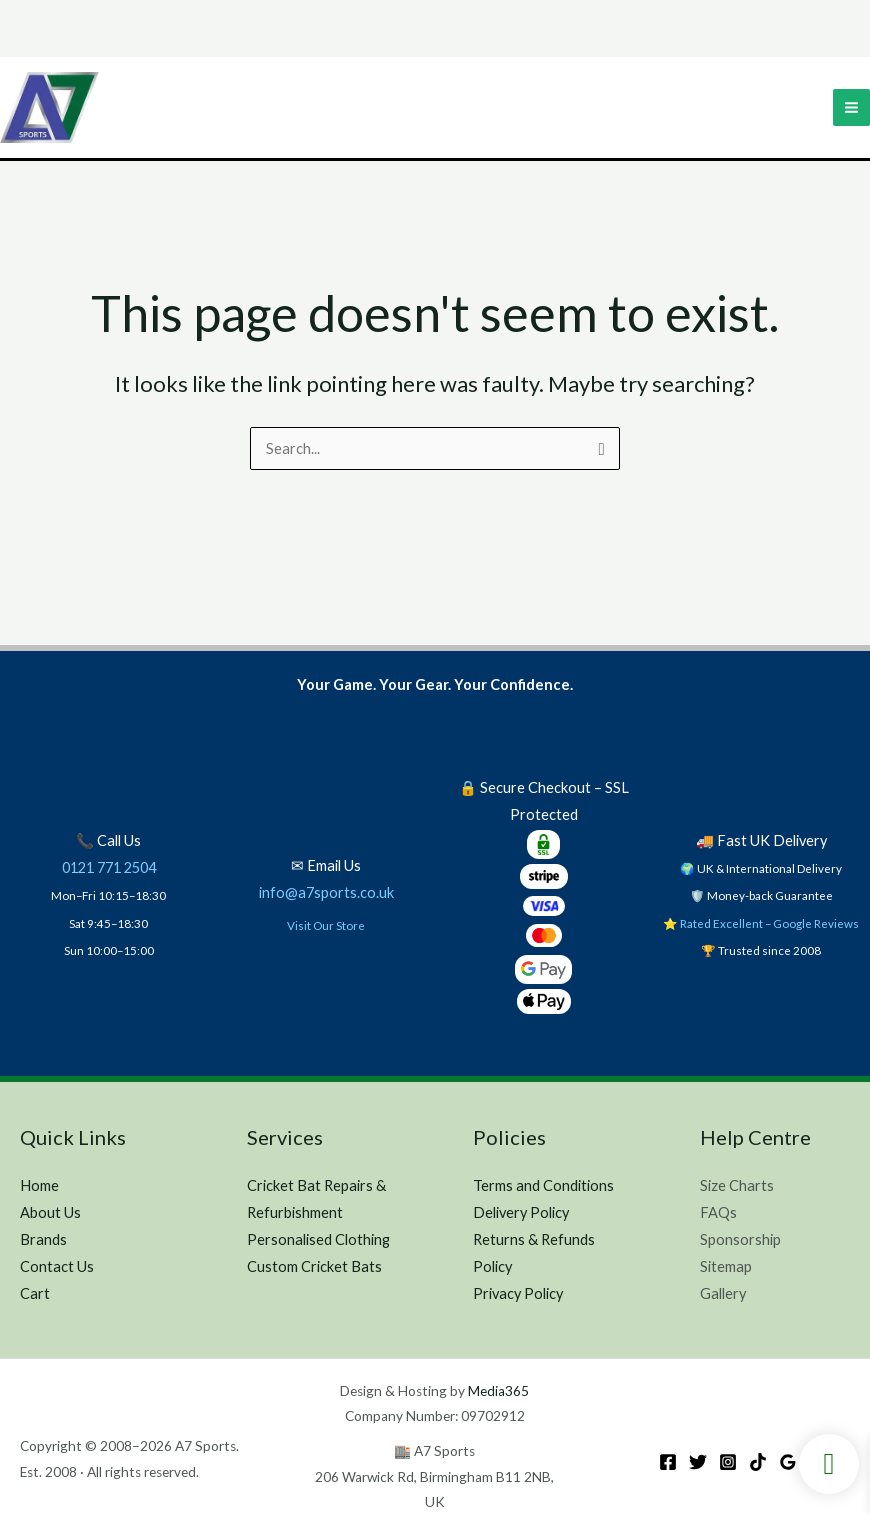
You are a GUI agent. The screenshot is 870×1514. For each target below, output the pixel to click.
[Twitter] (698, 1462)
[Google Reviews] (788, 1462)
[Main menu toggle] (851, 108)
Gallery (723, 1293)
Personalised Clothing (318, 1239)
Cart (35, 1293)
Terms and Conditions (543, 1185)
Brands (43, 1239)
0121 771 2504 (109, 867)
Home (39, 1185)
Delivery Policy (521, 1212)
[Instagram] (728, 1462)
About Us (50, 1212)
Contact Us (57, 1266)
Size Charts (737, 1185)
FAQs (718, 1212)
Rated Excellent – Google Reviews (769, 923)
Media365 (498, 1391)
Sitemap (726, 1266)
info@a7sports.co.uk (326, 892)
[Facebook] (668, 1462)
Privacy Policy (518, 1293)
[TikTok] (758, 1462)
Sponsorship (740, 1239)
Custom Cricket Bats (314, 1266)
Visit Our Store (326, 925)
